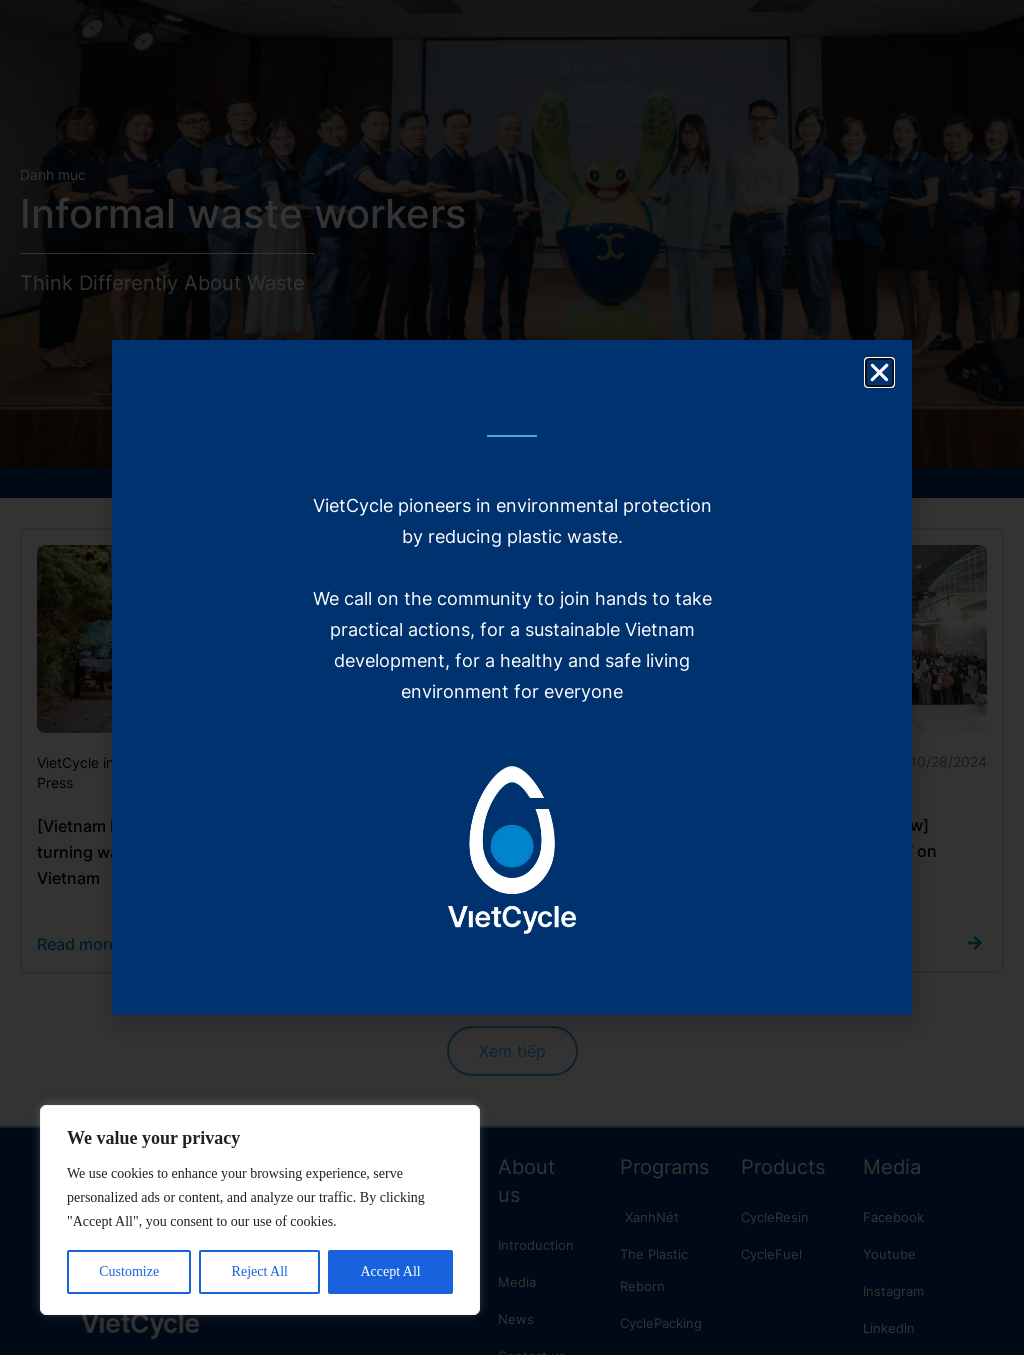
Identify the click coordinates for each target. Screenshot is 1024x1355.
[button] (879, 372)
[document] (512, 677)
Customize (129, 1271)
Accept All (390, 1271)
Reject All (260, 1271)
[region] (260, 1210)
